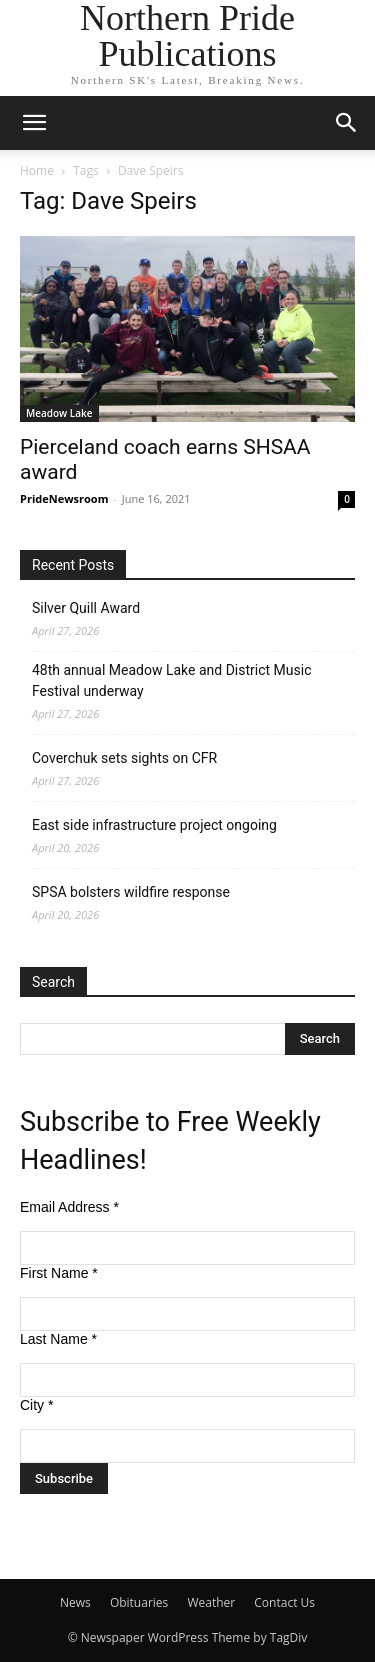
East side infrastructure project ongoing (154, 825)
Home (37, 170)
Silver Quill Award (86, 608)
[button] (34, 123)
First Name (59, 1273)
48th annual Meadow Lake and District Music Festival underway (171, 680)
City (36, 1405)
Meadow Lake (59, 413)
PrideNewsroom (64, 498)
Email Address (69, 1207)
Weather (211, 1602)
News (75, 1602)
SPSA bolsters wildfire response (131, 892)
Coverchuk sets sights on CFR (124, 758)
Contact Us (284, 1602)
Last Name (58, 1339)
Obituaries (139, 1602)
